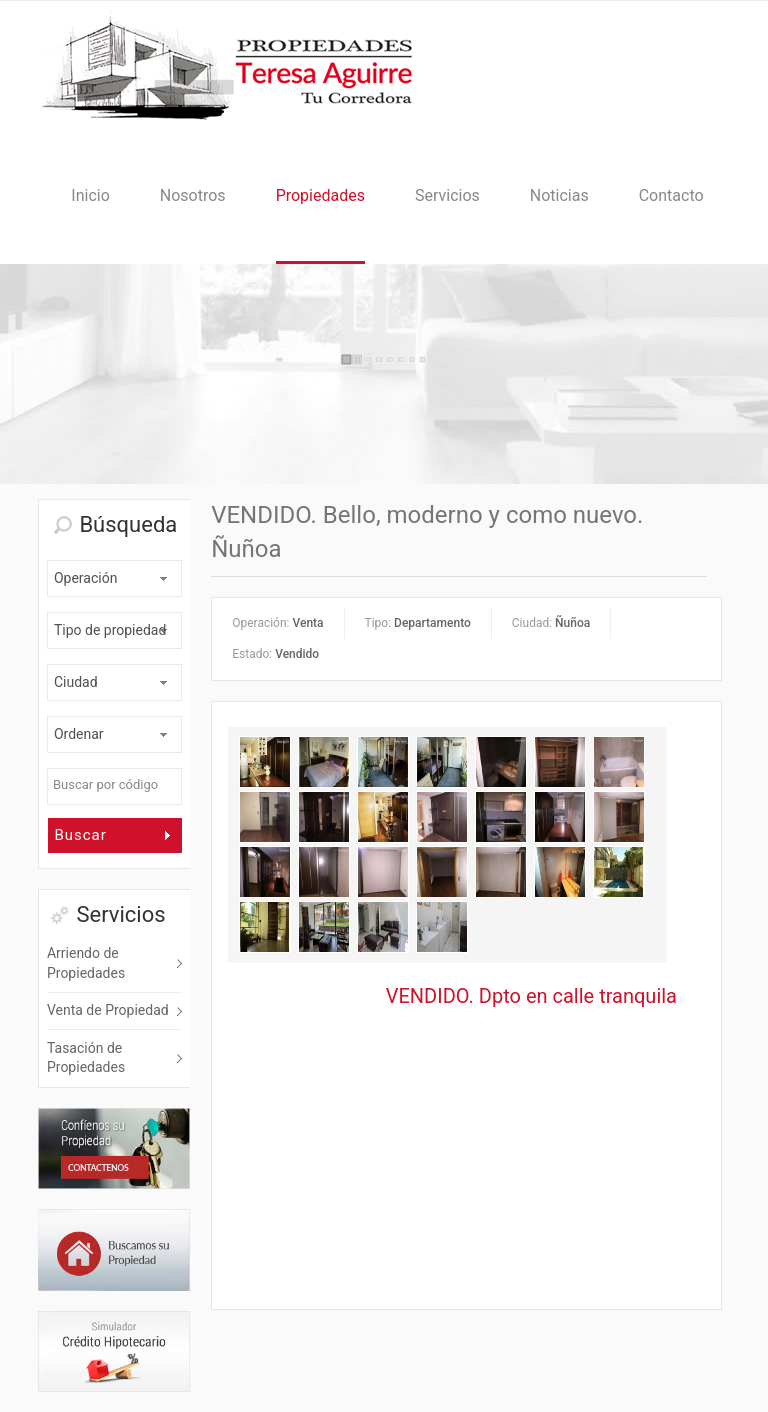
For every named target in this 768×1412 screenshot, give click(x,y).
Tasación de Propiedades (86, 1058)
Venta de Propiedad (108, 1010)
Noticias (559, 195)
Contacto (671, 195)
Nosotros (193, 195)
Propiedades (320, 195)
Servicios (447, 195)
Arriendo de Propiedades (86, 963)
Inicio (90, 195)
